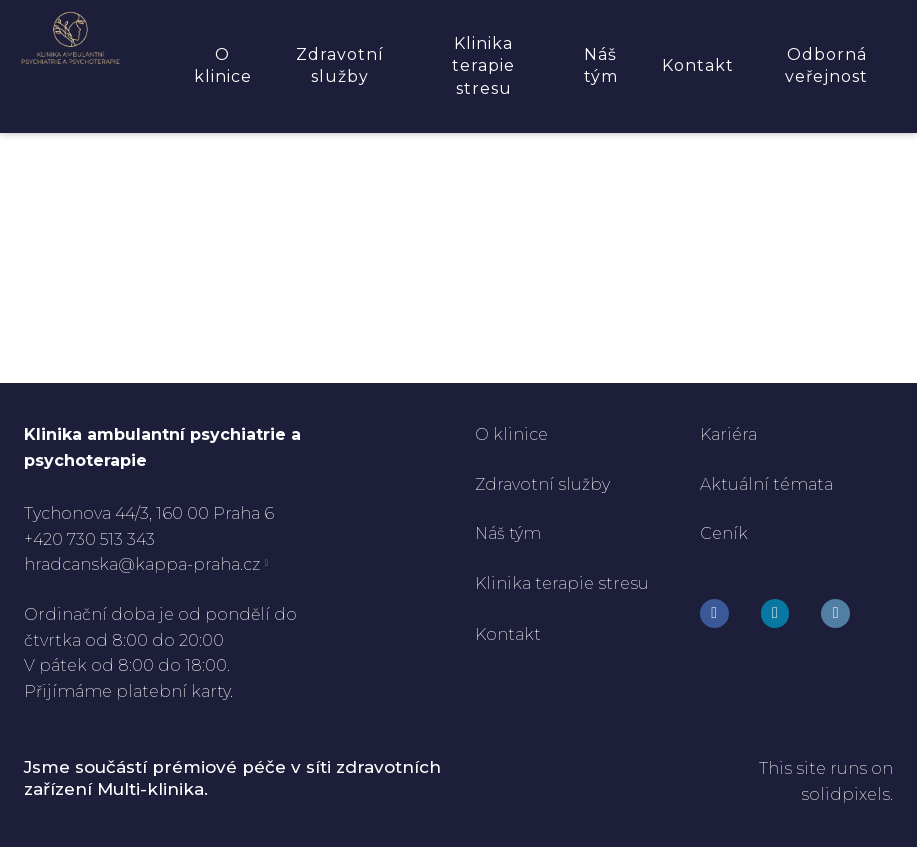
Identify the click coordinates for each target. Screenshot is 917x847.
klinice (518, 434)
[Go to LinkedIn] (835, 613)
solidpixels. (847, 794)
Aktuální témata (766, 484)
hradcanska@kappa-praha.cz (142, 564)
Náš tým (510, 533)
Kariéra (728, 434)
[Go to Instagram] (775, 613)
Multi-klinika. (152, 789)
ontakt (515, 634)
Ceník (724, 533)
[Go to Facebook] (714, 613)
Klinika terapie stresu (562, 583)
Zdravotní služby (542, 484)
